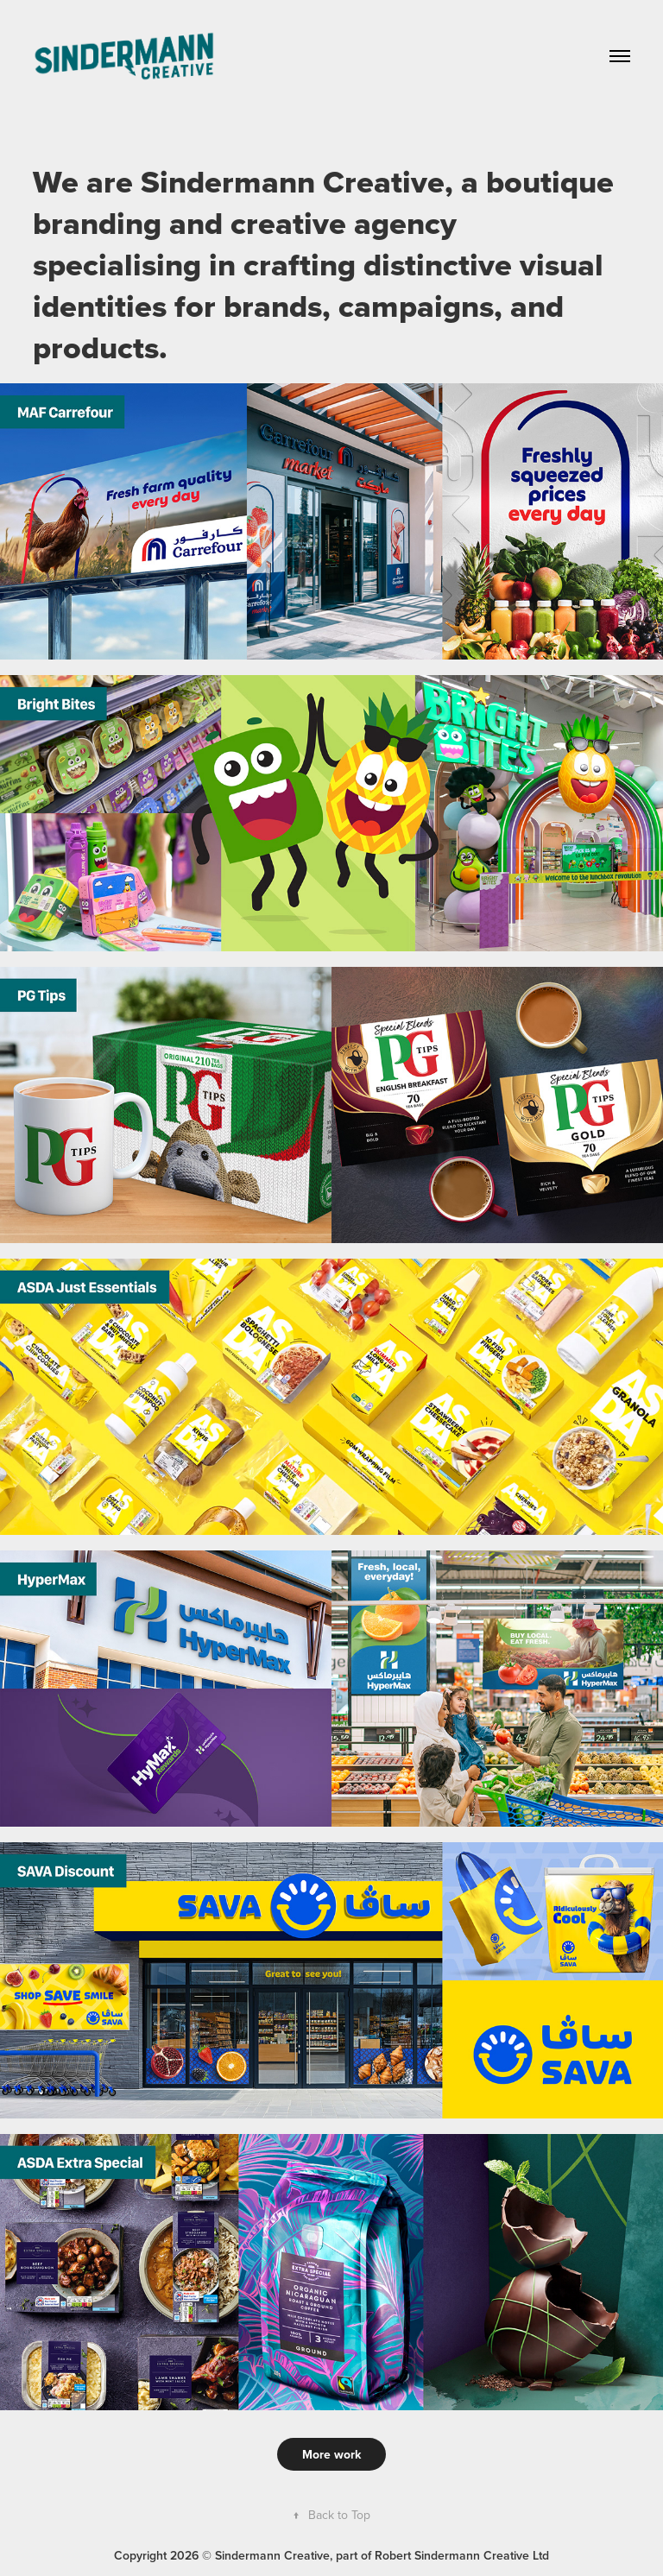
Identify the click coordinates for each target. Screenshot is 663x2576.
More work (331, 2454)
